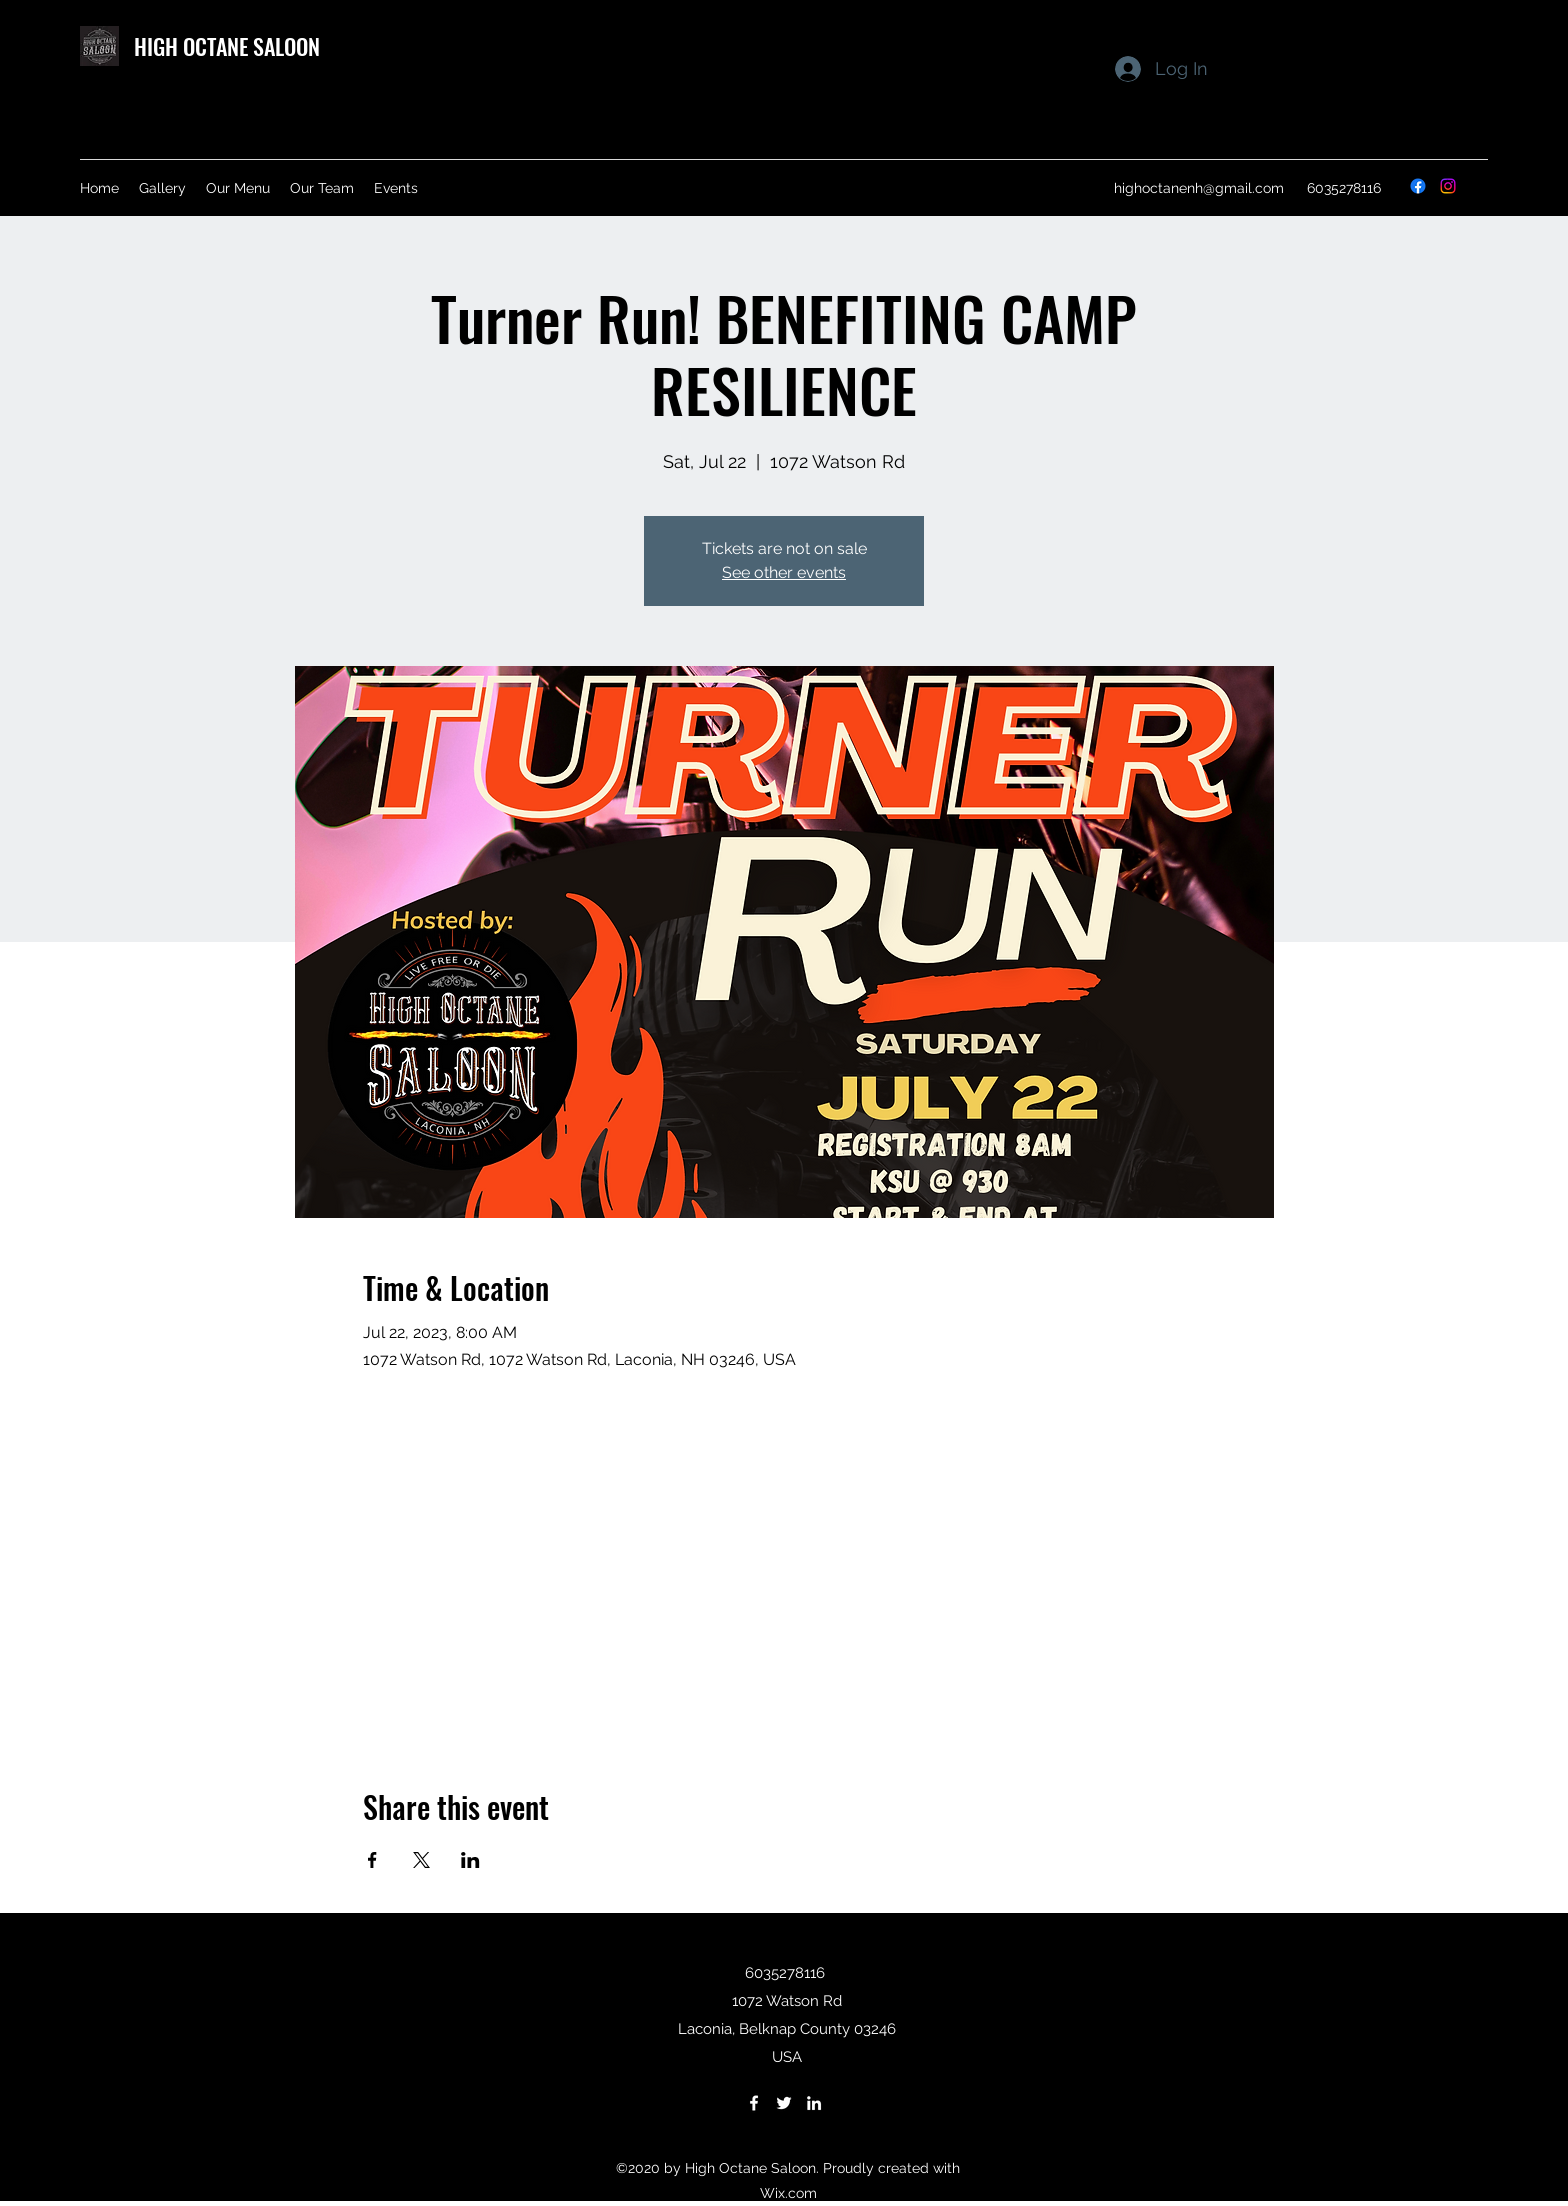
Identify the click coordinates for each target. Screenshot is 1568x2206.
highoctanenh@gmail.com (1199, 188)
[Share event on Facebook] (372, 1860)
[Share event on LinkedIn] (470, 1860)
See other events (784, 572)
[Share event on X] (421, 1860)
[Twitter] (784, 2103)
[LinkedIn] (814, 2103)
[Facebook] (1418, 186)
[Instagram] (1448, 186)
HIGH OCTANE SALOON (227, 46)
